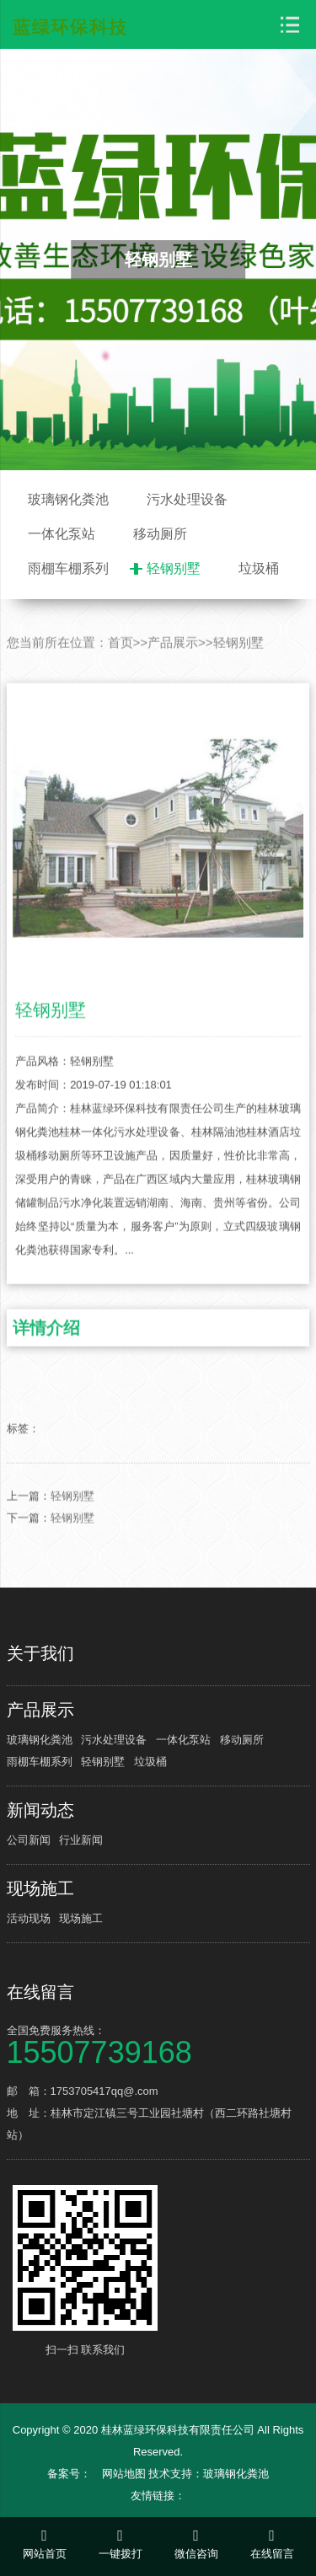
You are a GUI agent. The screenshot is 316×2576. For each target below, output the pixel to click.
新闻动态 (40, 1810)
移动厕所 (160, 534)
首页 (120, 677)
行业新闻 (81, 1840)
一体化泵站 (61, 534)
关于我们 (40, 1653)
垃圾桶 (258, 568)
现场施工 (40, 1888)
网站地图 (124, 2473)
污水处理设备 (187, 499)
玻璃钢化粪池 (68, 499)
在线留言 (40, 1992)
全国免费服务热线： (158, 2044)
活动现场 (29, 1918)
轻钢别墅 (174, 568)
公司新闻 (29, 1840)
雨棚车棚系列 (68, 568)
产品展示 (172, 677)
